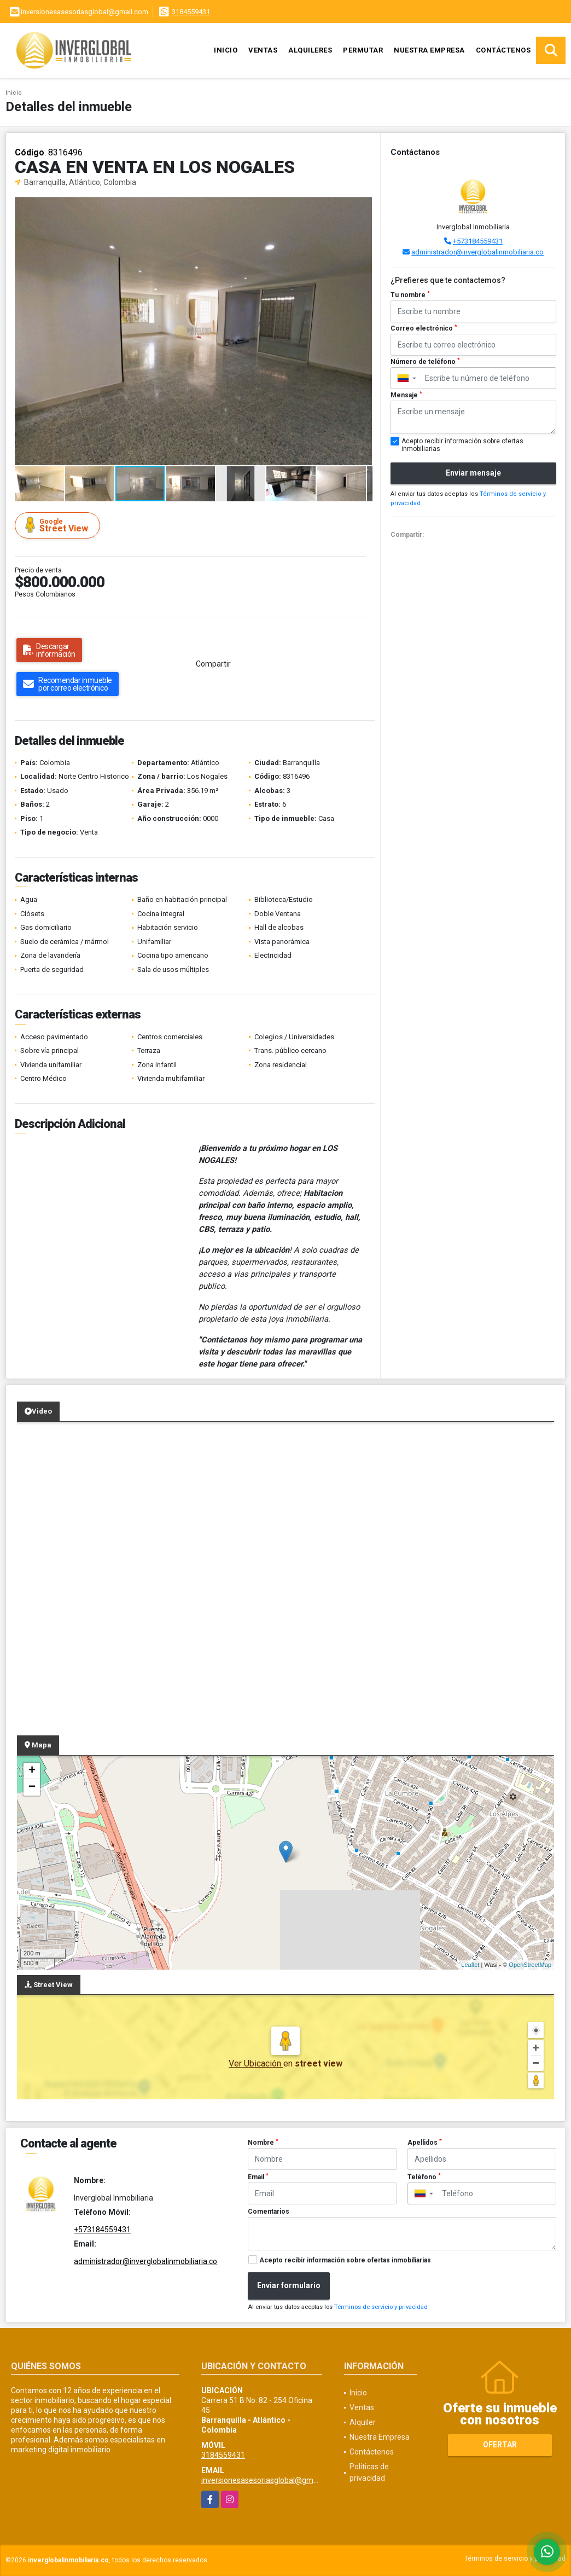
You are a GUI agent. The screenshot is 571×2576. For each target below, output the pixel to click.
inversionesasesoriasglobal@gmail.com (269, 2480)
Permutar (363, 50)
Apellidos (424, 2142)
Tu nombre (410, 295)
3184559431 (191, 12)
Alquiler (362, 2422)
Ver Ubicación (256, 2063)
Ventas (262, 50)
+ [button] (32, 1771)
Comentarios (268, 2211)
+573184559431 (478, 241)
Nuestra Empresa (429, 50)
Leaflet (470, 1964)
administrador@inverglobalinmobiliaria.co (477, 252)
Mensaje (406, 395)
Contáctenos (503, 50)
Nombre (263, 2142)
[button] (362, 207)
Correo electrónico (424, 328)
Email (258, 2177)
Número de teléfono (425, 361)
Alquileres (310, 50)
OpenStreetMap (530, 1964)
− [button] (32, 1787)
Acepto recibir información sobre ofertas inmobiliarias (345, 2260)
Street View (59, 525)
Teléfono (424, 2177)
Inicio (225, 50)
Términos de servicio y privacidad (381, 2307)
